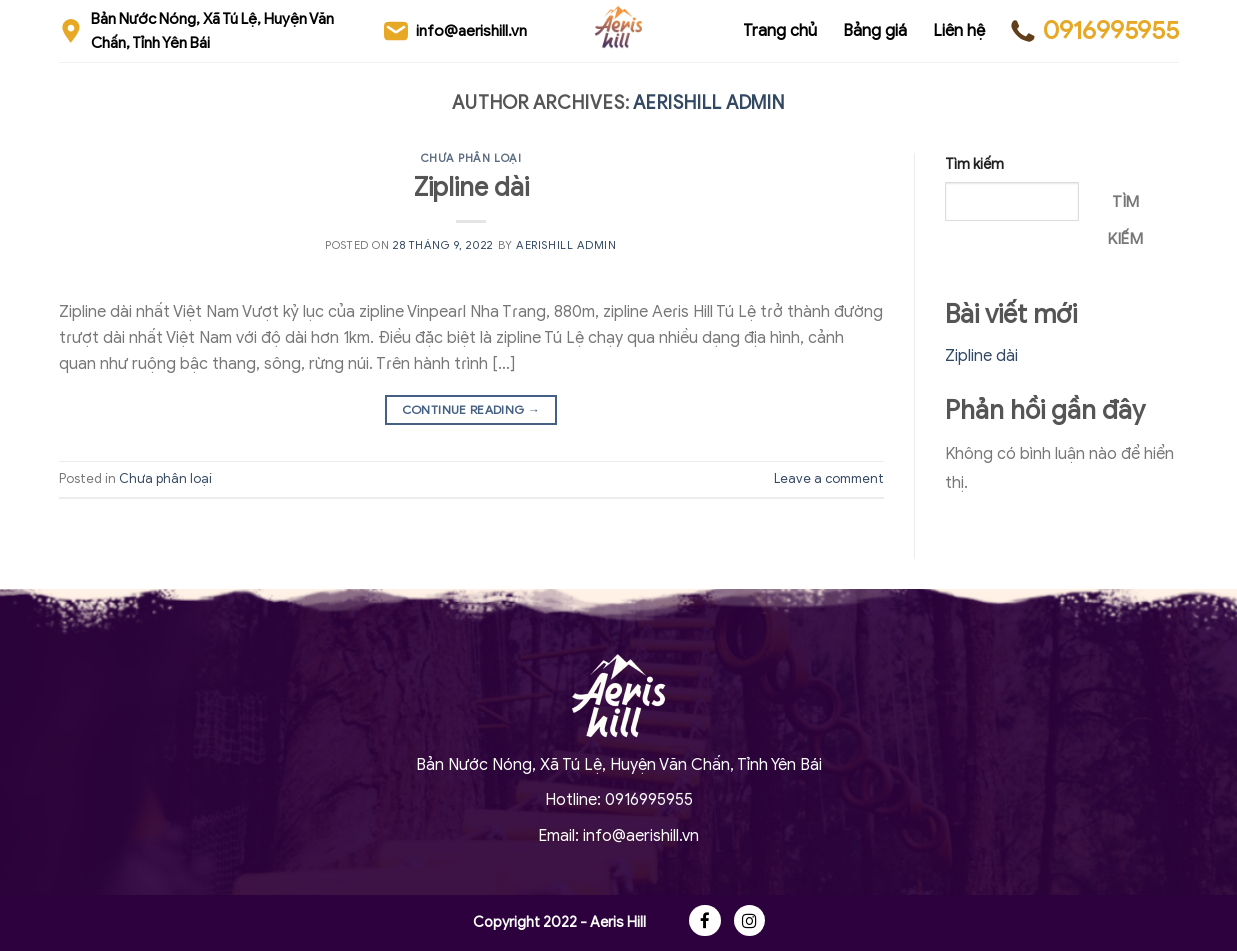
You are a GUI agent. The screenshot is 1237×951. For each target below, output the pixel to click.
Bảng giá (875, 31)
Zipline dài (471, 187)
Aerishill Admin (709, 102)
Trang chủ (780, 31)
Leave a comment (829, 479)
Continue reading (471, 409)
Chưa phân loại (471, 158)
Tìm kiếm (974, 164)
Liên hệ (959, 31)
